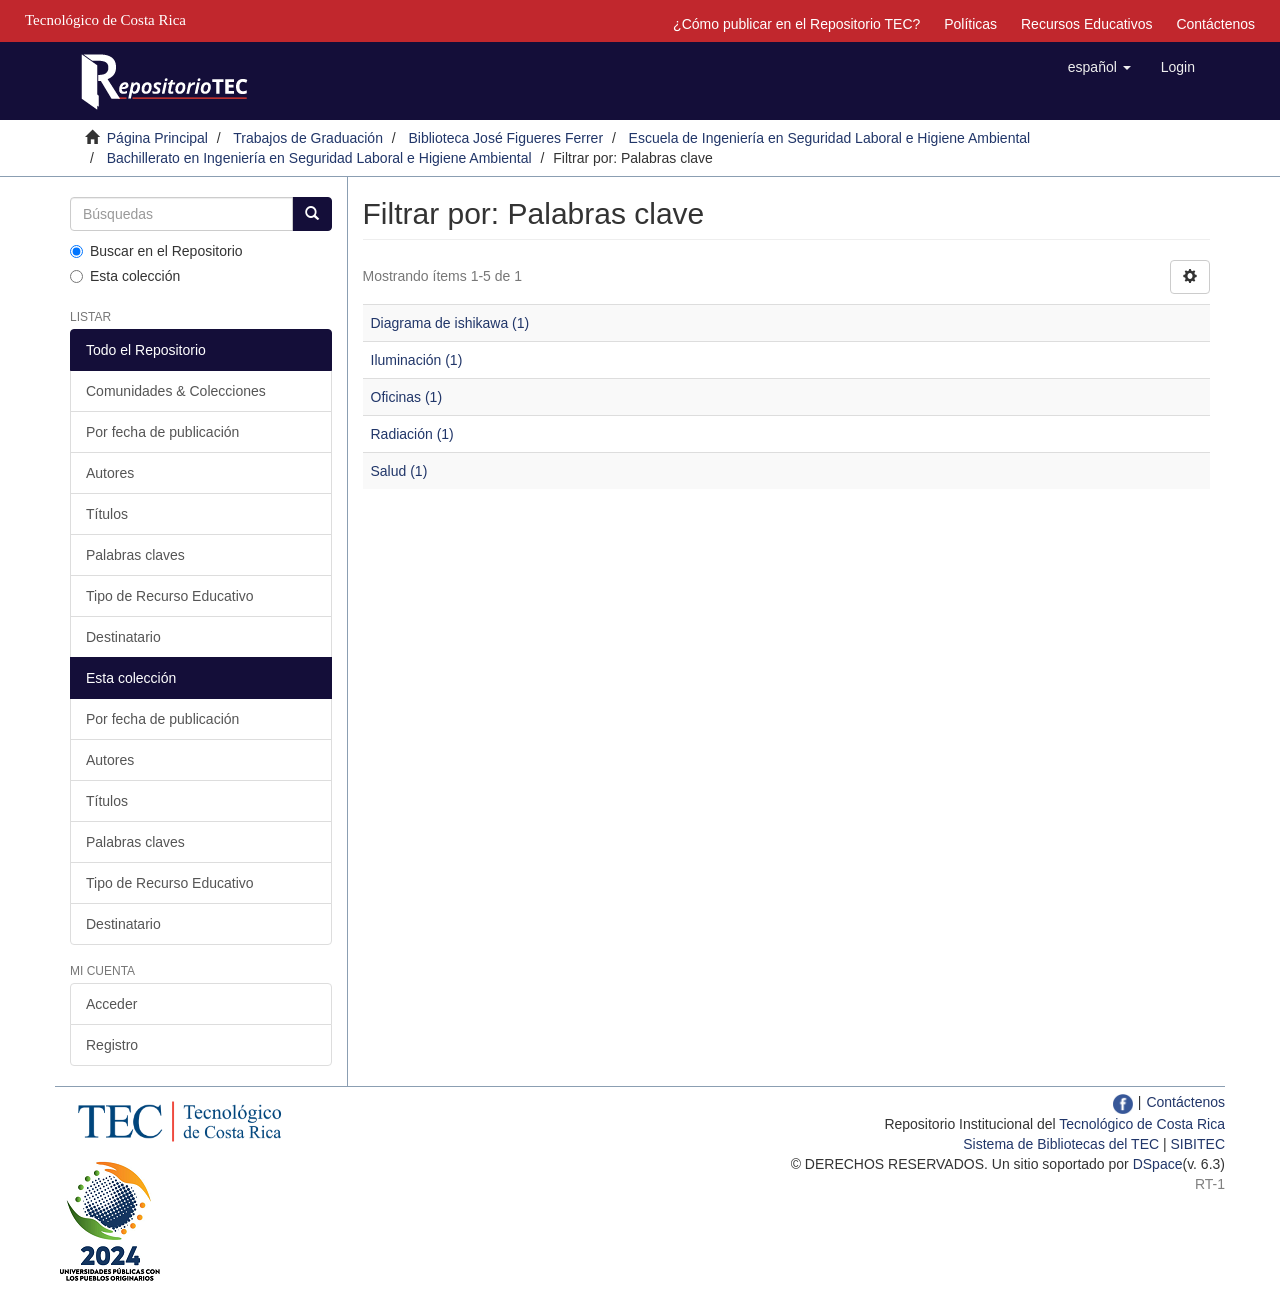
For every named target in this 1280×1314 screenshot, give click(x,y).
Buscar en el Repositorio (156, 251)
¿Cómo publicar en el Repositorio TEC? (796, 24)
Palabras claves (135, 555)
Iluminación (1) (417, 360)
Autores (110, 473)
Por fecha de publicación (162, 432)
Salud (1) (399, 471)
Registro (112, 1045)
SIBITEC (1198, 1144)
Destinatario (123, 637)
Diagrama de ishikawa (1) (450, 323)
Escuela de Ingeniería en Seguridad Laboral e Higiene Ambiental (830, 138)
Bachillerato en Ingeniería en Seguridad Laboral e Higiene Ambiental (319, 158)
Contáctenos (1215, 24)
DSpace (1158, 1164)
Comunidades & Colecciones (176, 391)
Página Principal (157, 138)
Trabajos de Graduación (308, 138)
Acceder (111, 1004)
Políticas (970, 24)
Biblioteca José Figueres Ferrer (506, 138)
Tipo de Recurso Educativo (170, 596)
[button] (1099, 67)
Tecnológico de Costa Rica (1142, 1124)
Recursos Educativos (1087, 24)
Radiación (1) (412, 434)
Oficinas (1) (407, 397)
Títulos (107, 514)
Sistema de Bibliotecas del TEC (1061, 1144)
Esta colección (125, 276)
